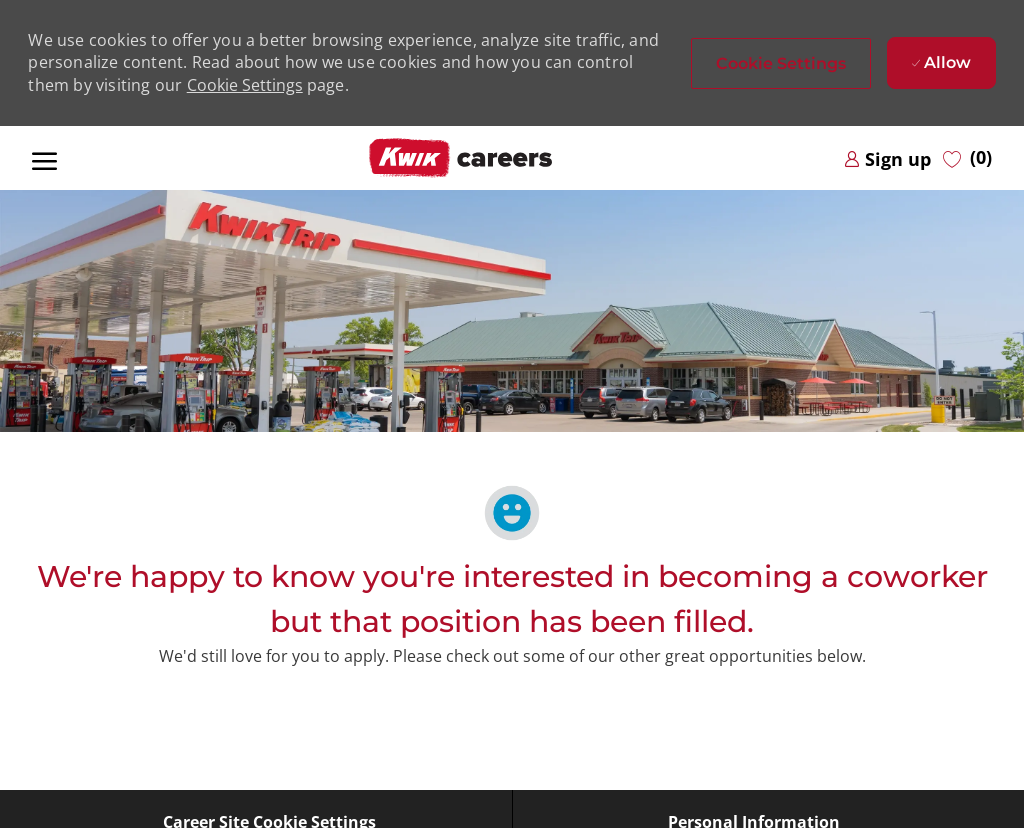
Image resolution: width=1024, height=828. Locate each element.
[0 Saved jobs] (967, 158)
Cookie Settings (245, 85)
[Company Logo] (461, 158)
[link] (887, 158)
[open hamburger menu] (44, 158)
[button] (781, 63)
